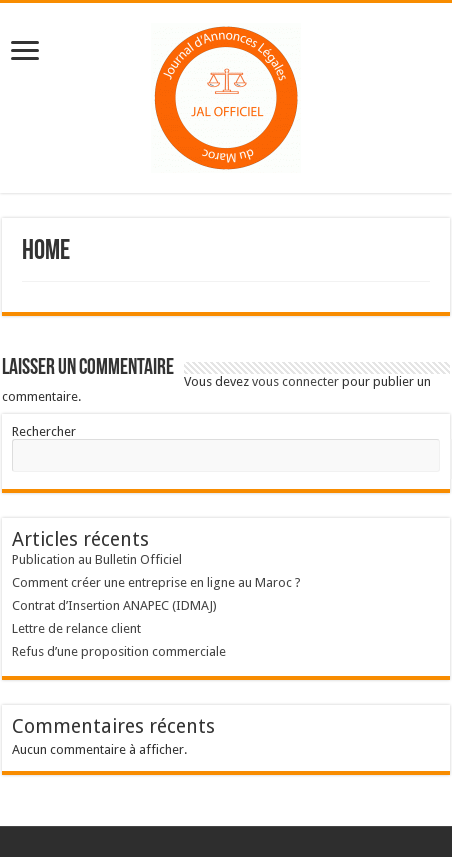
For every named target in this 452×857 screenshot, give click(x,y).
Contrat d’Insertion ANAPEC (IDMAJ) (114, 605)
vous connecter (295, 381)
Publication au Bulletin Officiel (97, 559)
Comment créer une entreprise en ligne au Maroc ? (156, 582)
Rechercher (44, 431)
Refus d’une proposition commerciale (119, 651)
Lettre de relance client (76, 628)
